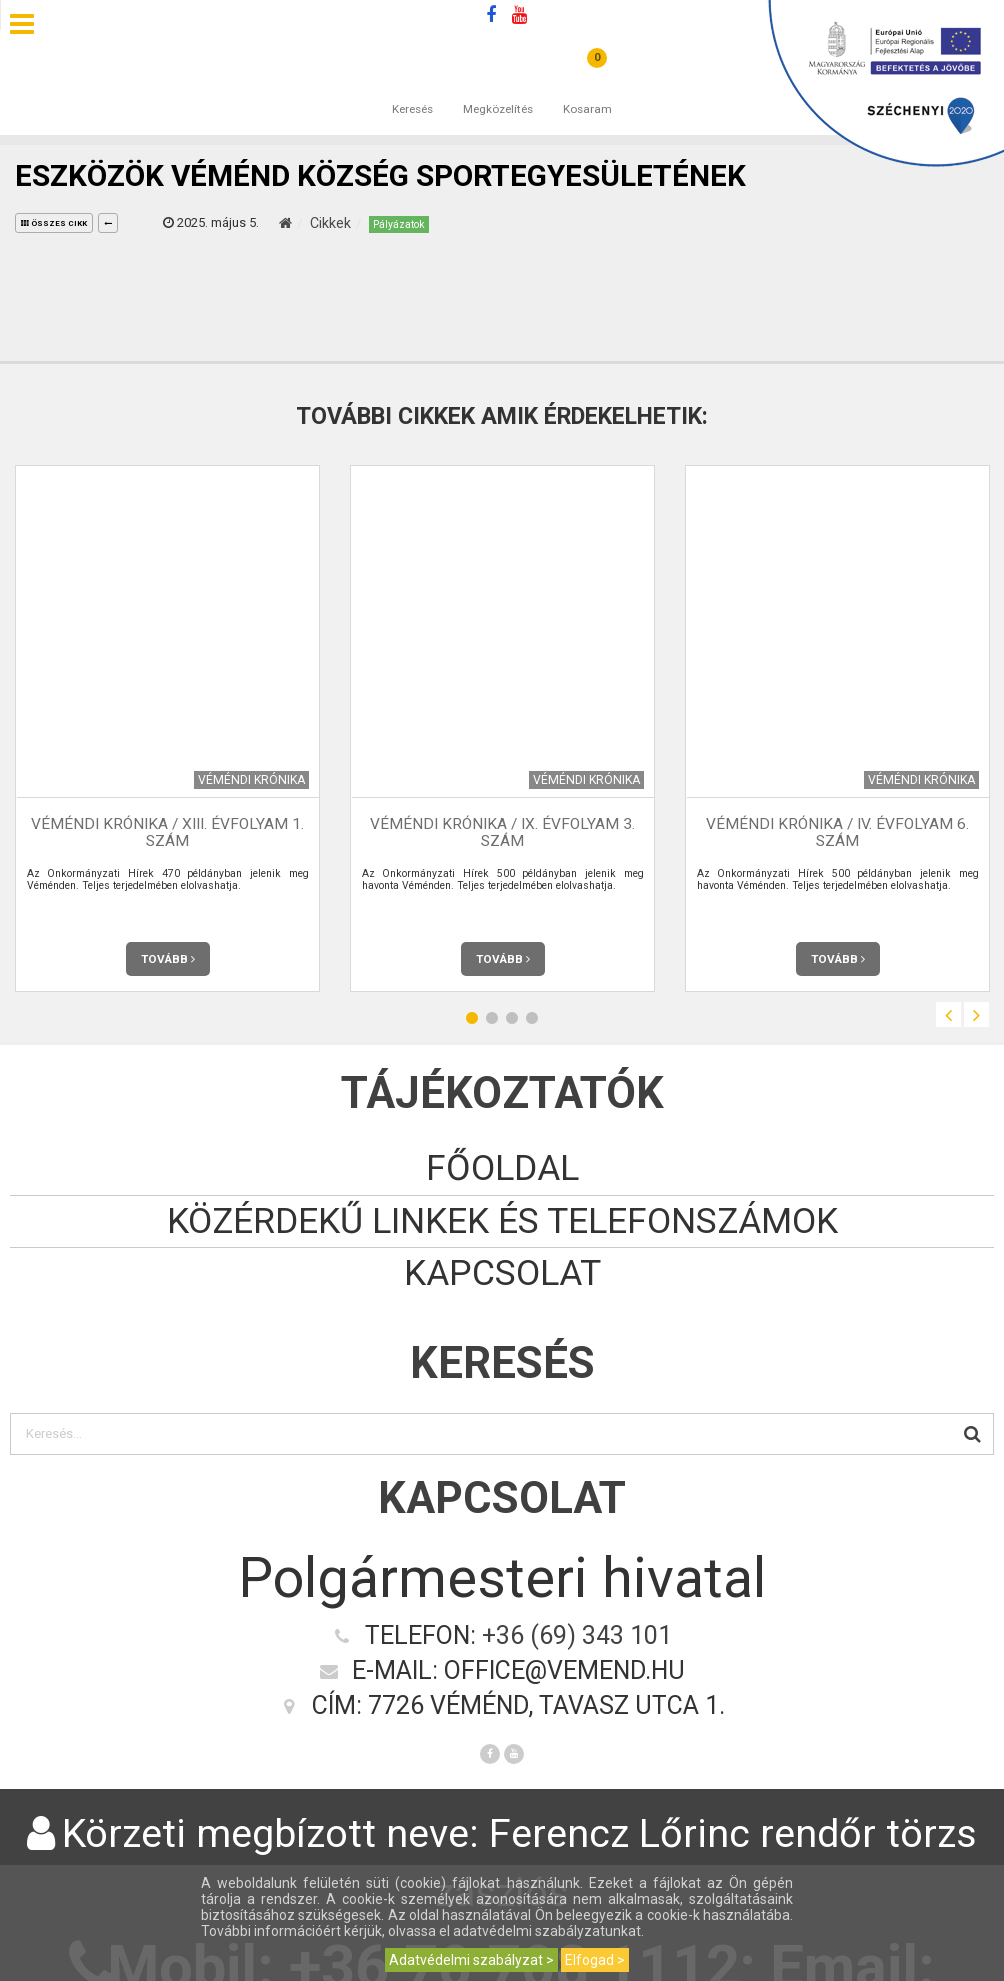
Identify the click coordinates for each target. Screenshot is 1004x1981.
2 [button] (492, 1017)
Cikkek (330, 223)
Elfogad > (595, 1960)
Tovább (168, 959)
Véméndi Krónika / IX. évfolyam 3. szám (502, 832)
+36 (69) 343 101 (577, 1635)
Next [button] (976, 1014)
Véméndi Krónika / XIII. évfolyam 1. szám (167, 832)
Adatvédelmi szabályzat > (471, 1960)
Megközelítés (498, 89)
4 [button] (532, 1017)
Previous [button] (948, 1014)
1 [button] (472, 1017)
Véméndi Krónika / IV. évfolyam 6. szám (837, 832)
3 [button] (512, 1017)
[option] (167, 728)
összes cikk (54, 223)
